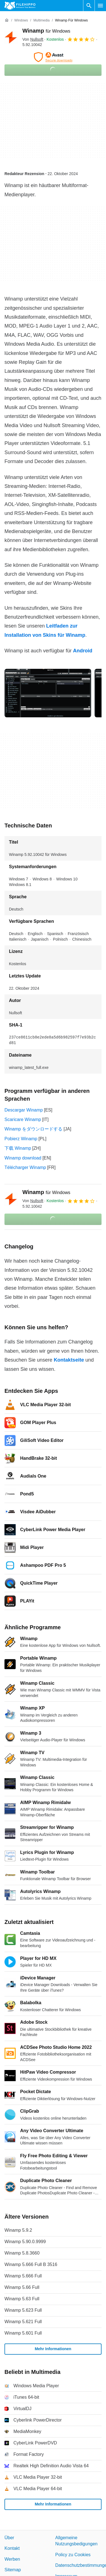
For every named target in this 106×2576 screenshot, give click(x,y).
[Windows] (21, 20)
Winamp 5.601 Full (23, 2333)
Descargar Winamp (23, 1110)
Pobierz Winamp (20, 1138)
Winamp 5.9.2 (18, 2230)
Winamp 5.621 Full (23, 2321)
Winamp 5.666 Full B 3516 (30, 2264)
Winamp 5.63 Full (21, 2298)
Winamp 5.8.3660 (21, 2253)
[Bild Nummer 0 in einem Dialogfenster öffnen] (47, 693)
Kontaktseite (69, 1360)
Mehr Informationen (53, 2349)
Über (9, 2537)
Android (82, 650)
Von (32, 39)
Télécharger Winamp (25, 1167)
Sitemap (12, 2569)
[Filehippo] (20, 5)
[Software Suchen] (89, 5)
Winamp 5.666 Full (23, 2276)
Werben (12, 2559)
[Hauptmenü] (100, 5)
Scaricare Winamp (22, 1119)
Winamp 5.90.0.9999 (25, 2241)
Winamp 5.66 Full (21, 2287)
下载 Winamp (17, 1148)
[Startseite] (6, 20)
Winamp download (22, 1158)
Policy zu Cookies (73, 2554)
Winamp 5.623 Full (23, 2310)
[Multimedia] (41, 20)
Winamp (46, 31)
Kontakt (12, 2548)
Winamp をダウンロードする (33, 1129)
